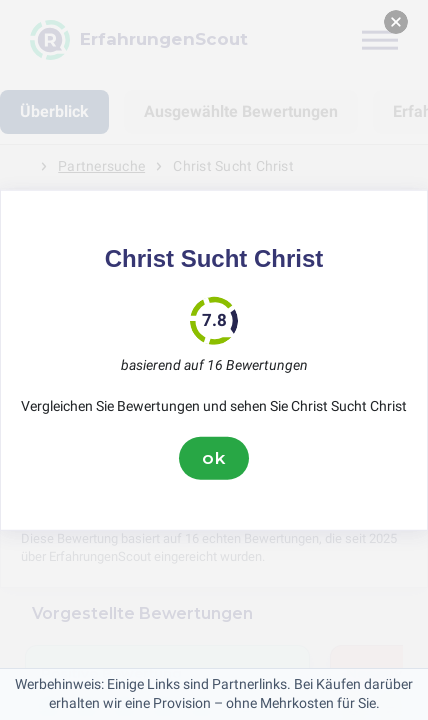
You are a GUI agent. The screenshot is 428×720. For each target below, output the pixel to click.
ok (214, 458)
